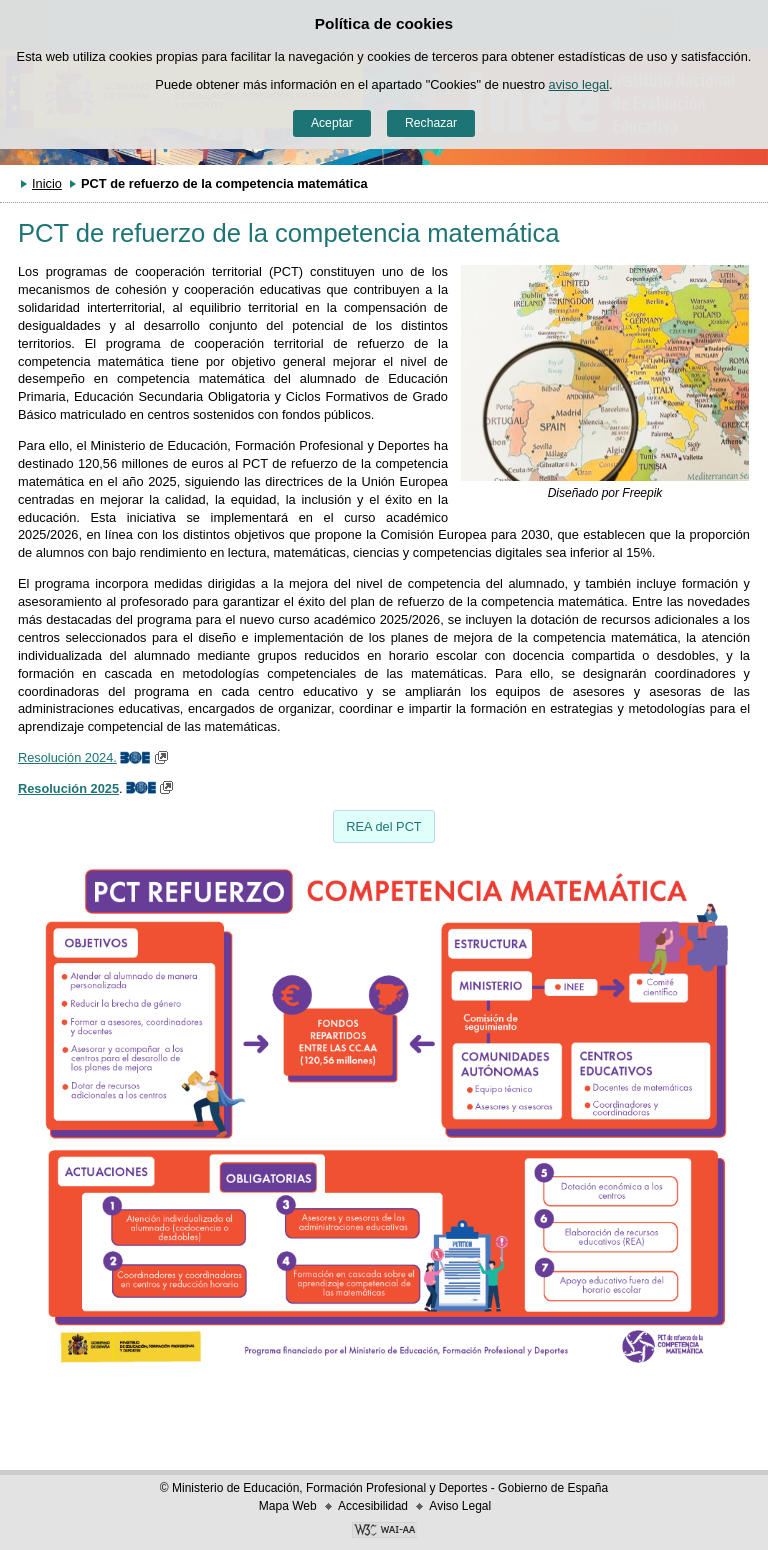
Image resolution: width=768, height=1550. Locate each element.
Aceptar (332, 123)
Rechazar (431, 123)
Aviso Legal (460, 1506)
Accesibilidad (373, 1506)
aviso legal (579, 84)
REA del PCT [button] (383, 826)
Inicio (47, 183)
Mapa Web (288, 1506)
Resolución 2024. (67, 757)
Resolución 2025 (68, 788)
